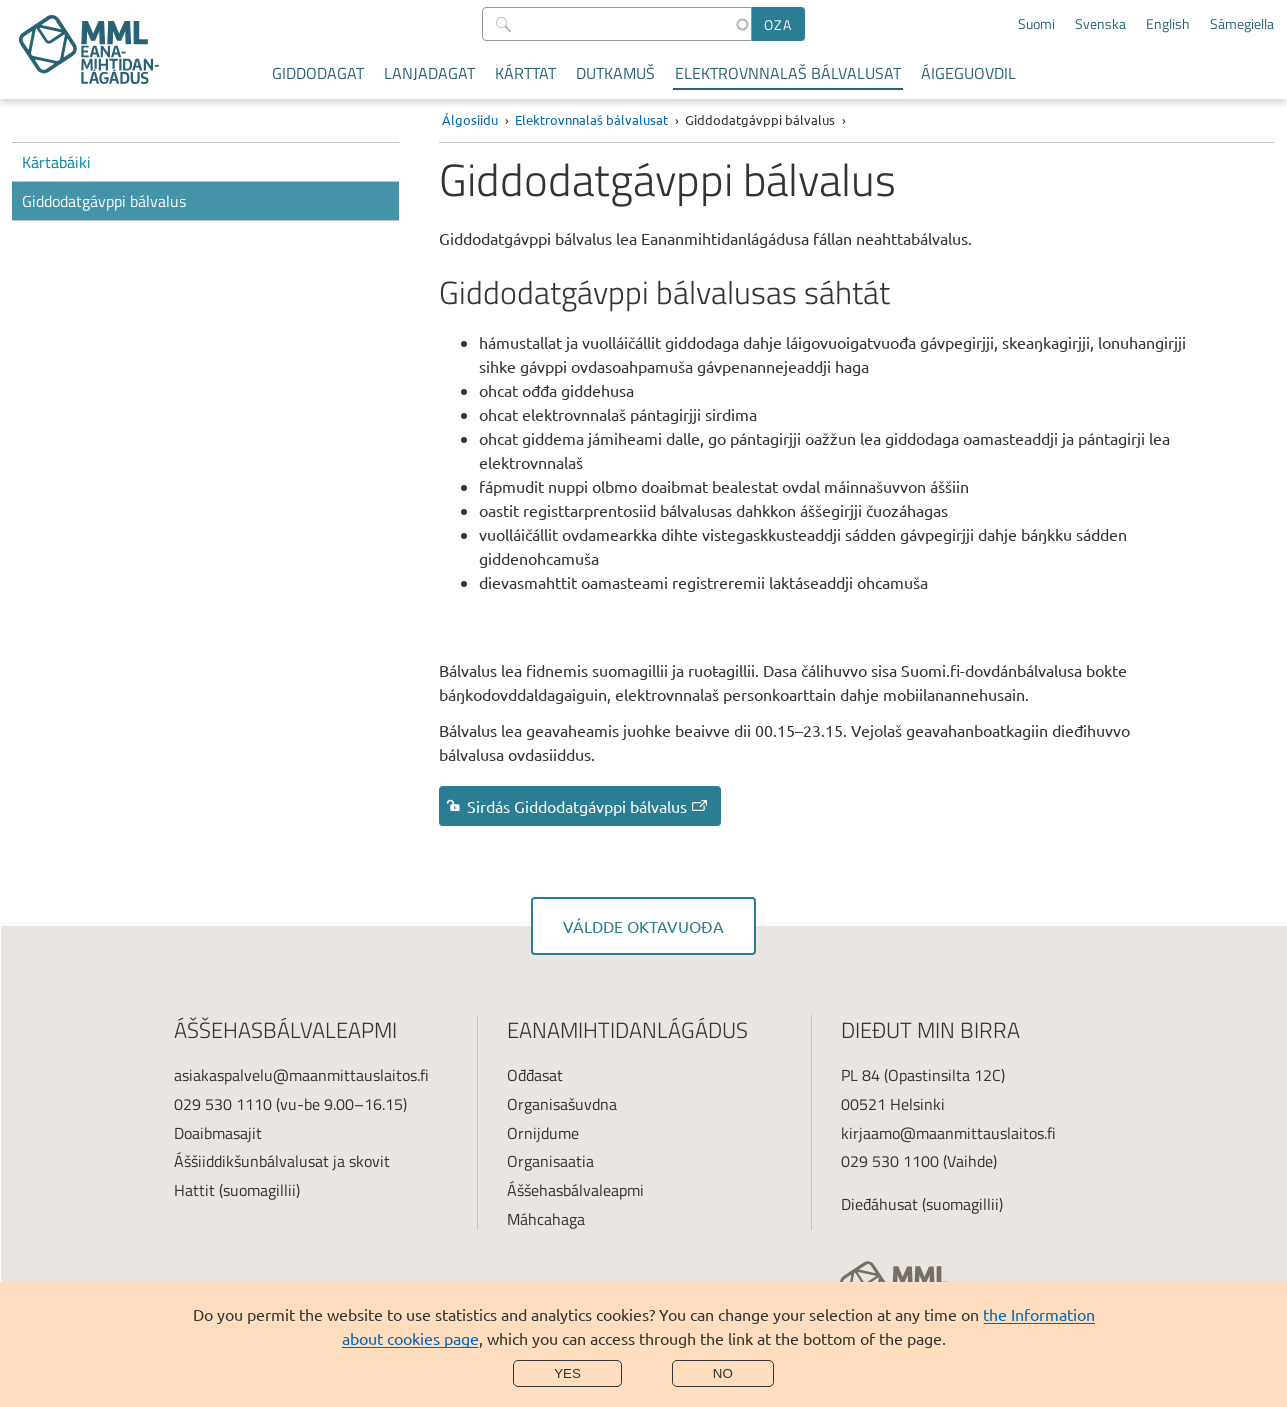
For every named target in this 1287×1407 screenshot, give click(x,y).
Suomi (1036, 24)
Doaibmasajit (218, 1133)
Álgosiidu (470, 119)
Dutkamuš (615, 73)
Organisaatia (550, 1161)
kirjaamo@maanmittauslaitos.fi (948, 1133)
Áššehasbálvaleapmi (575, 1190)
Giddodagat (318, 73)
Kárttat (525, 73)
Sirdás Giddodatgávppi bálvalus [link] (588, 806)
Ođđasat (535, 1075)
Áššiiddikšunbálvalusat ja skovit (282, 1161)
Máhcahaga (546, 1219)
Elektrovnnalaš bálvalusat (788, 73)
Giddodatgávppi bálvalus (104, 201)
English (1168, 24)
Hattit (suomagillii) (237, 1190)
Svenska (1100, 24)
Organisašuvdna (562, 1104)
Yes (567, 1373)
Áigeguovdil (968, 73)
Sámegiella (1242, 24)
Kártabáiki (56, 162)
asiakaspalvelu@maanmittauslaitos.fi (301, 1075)
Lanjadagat (429, 73)
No (723, 1373)
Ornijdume (543, 1133)
